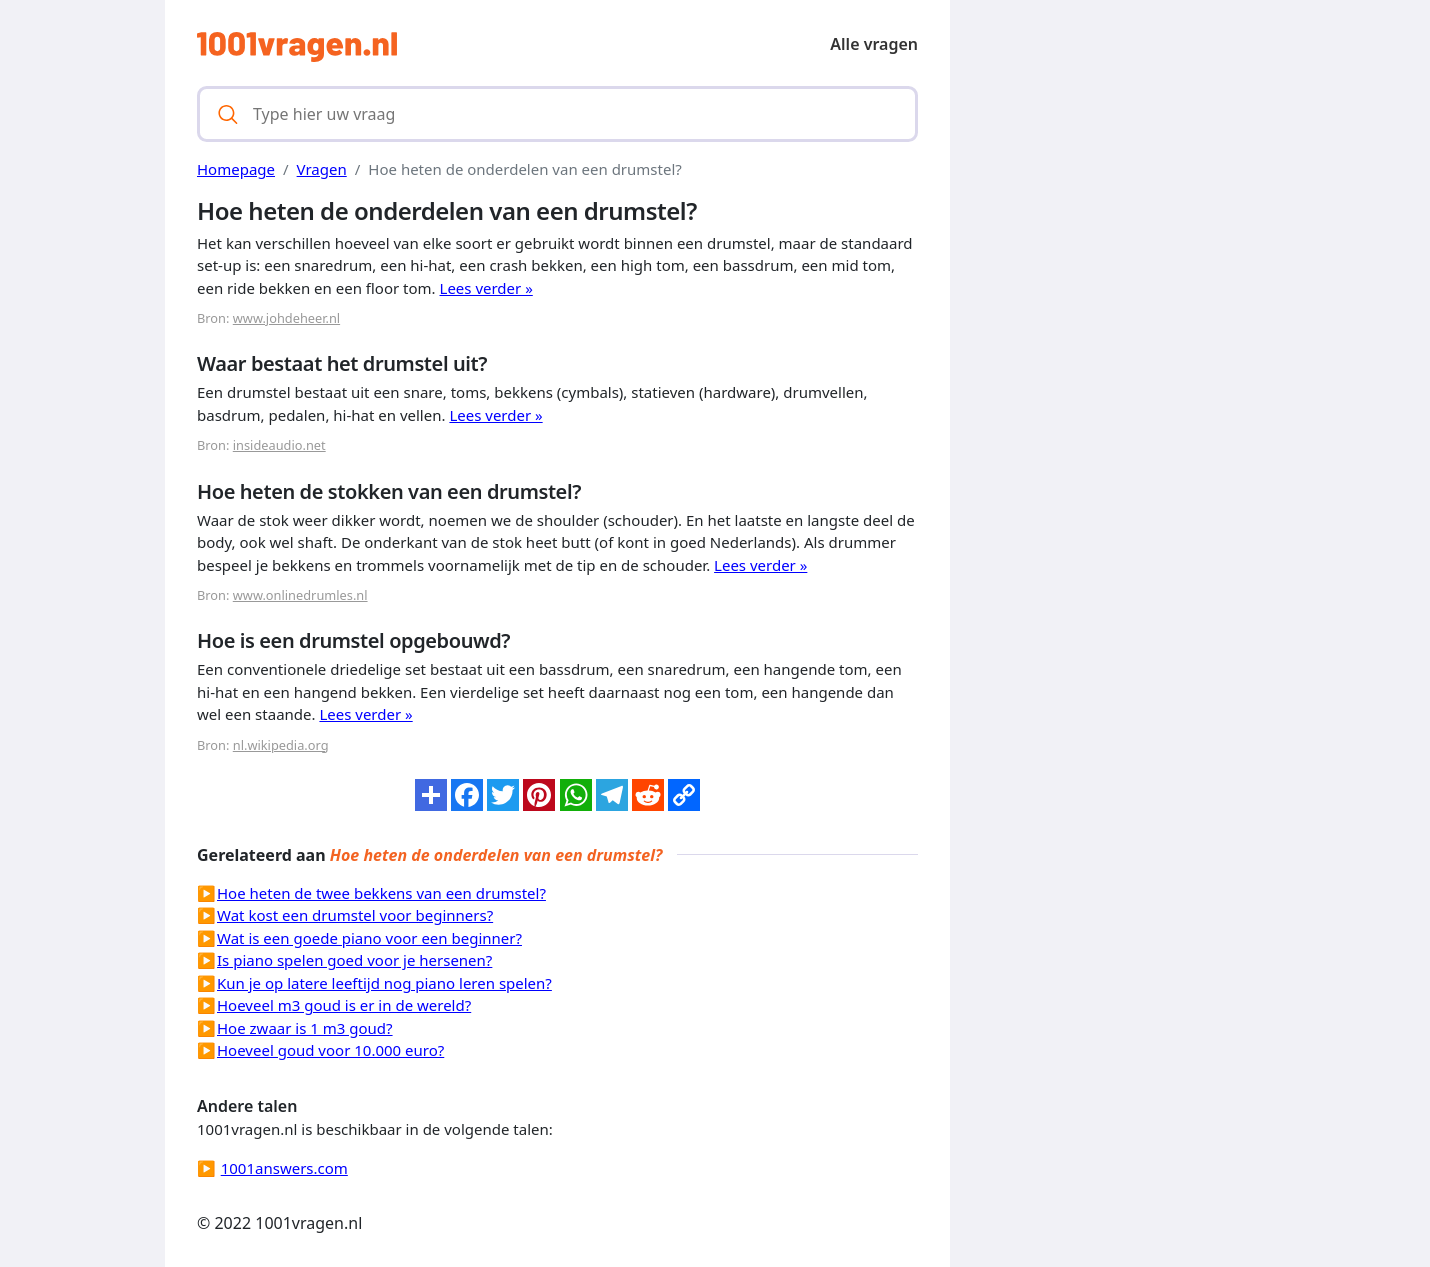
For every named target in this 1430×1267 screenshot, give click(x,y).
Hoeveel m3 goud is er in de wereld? (344, 1005)
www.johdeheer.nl (286, 318)
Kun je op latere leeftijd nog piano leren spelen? (384, 983)
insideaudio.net (279, 445)
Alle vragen (874, 44)
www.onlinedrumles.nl (300, 595)
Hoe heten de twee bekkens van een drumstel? (381, 893)
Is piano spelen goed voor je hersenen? (354, 960)
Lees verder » (486, 288)
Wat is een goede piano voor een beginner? (369, 938)
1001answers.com (284, 1168)
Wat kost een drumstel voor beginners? (355, 915)
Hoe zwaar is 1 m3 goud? (305, 1028)
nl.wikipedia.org (281, 745)
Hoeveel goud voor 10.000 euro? (330, 1050)
